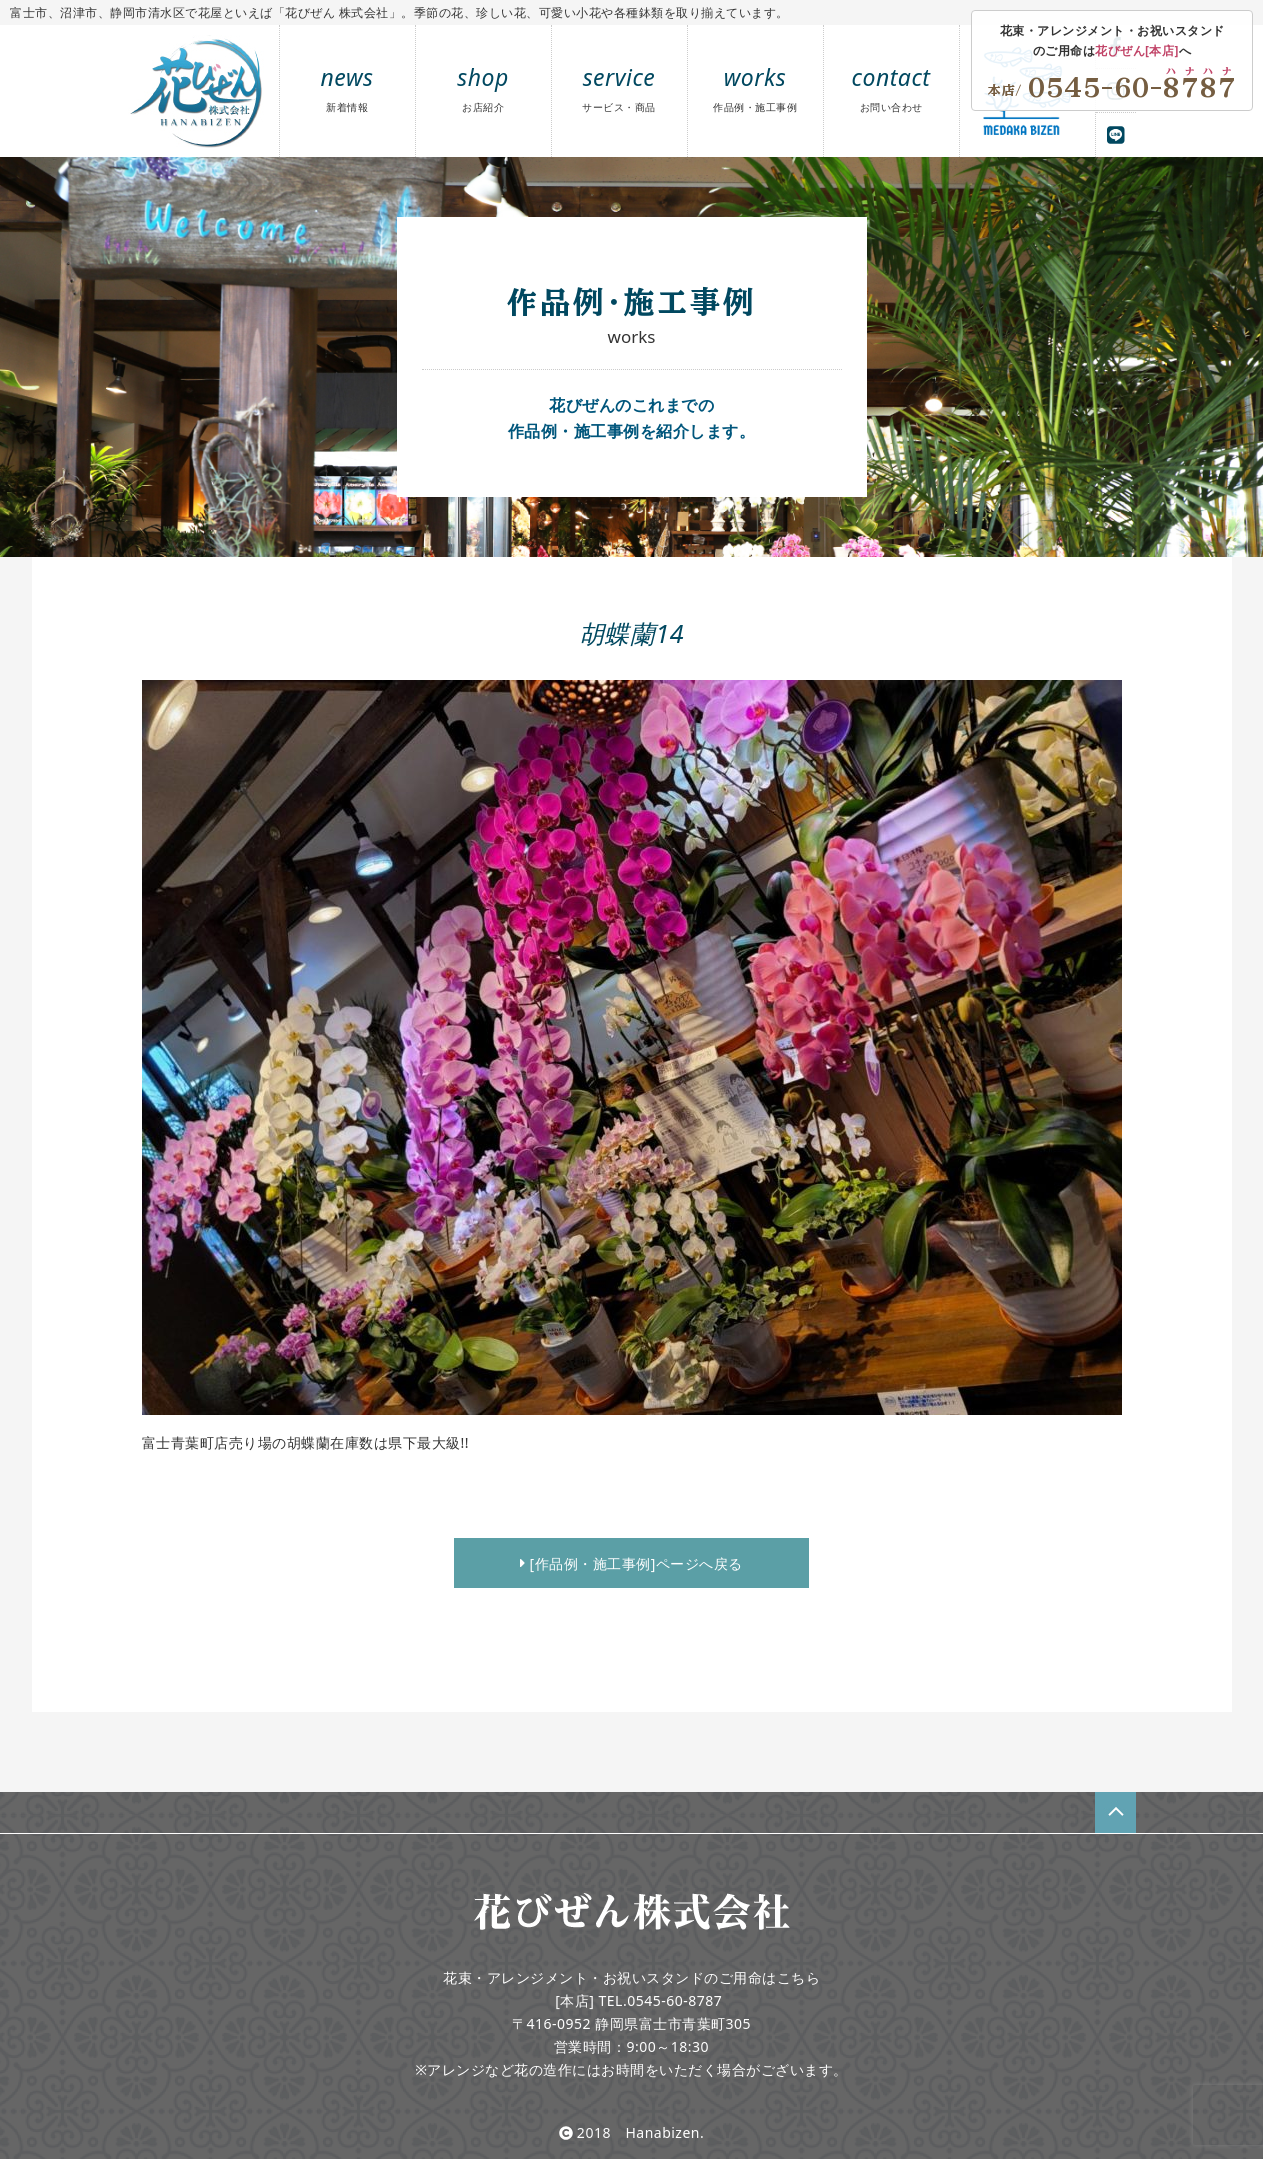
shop (483, 87)
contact (891, 87)
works (755, 87)
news (347, 87)
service (619, 87)
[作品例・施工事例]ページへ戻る (631, 1563)
